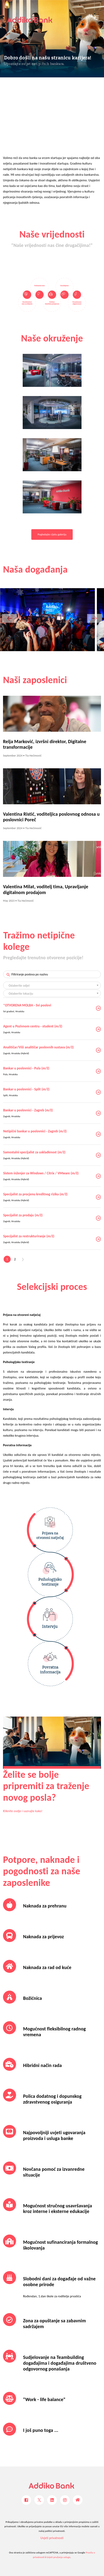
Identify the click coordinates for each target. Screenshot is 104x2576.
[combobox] (52, 985)
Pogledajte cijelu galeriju (52, 534)
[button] (94, 618)
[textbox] (52, 985)
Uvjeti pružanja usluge (58, 2557)
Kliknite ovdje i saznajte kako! (22, 1811)
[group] (47, 619)
